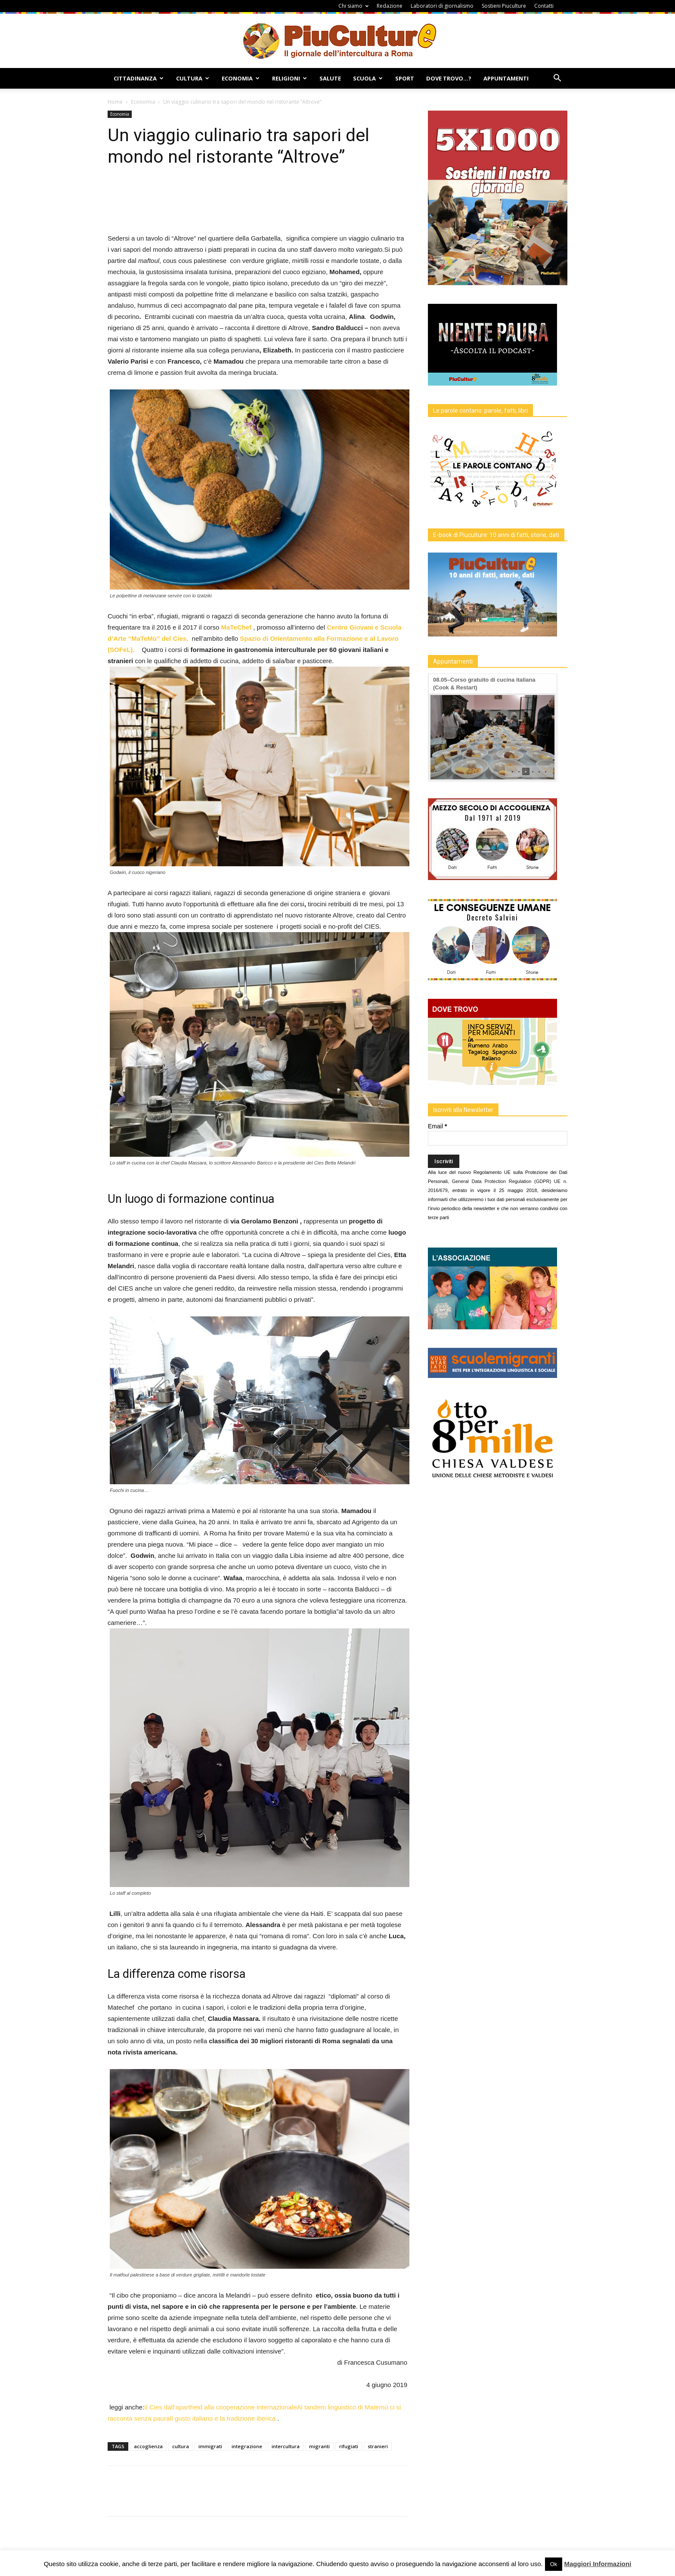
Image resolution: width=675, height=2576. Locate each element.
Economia (241, 78)
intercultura (286, 2446)
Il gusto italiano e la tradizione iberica (223, 2418)
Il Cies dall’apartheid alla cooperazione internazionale (220, 2407)
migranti (319, 2446)
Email (437, 1126)
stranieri (378, 2446)
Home (115, 101)
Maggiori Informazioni (597, 2563)
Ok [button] (553, 2564)
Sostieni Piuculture (504, 5)
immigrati (210, 2446)
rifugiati (348, 2446)
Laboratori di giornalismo (442, 5)
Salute (330, 78)
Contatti (544, 5)
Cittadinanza (139, 78)
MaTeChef (236, 627)
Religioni (289, 78)
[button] (557, 79)
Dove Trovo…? (448, 78)
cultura (180, 2446)
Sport (404, 78)
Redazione (390, 5)
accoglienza (148, 2446)
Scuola (368, 78)
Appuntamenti (506, 78)
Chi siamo (353, 5)
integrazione (247, 2446)
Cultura (192, 78)
